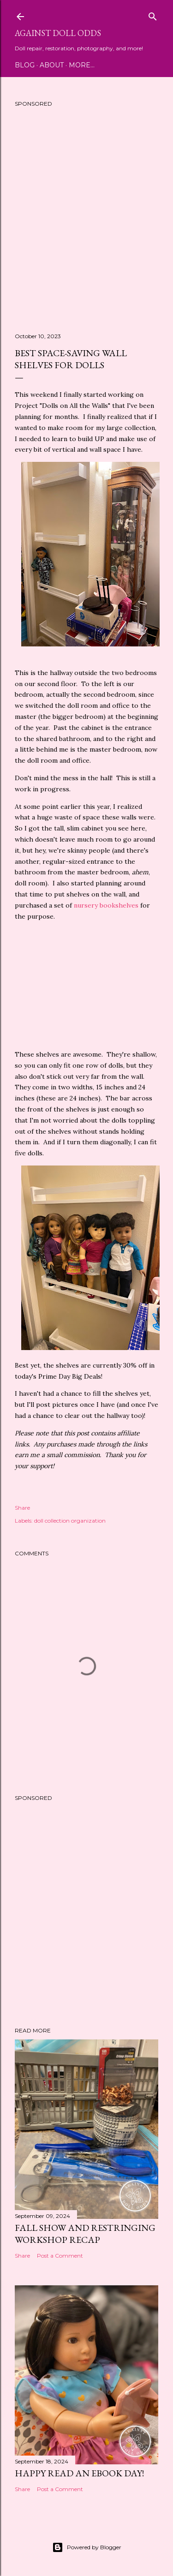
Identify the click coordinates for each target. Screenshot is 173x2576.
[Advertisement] (86, 223)
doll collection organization (70, 1520)
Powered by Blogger (86, 2547)
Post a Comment (60, 2255)
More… (82, 65)
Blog (25, 65)
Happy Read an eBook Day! (79, 2473)
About (52, 65)
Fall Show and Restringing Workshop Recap (85, 2234)
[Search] (152, 15)
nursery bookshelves (106, 905)
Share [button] (22, 1507)
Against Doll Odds (58, 33)
